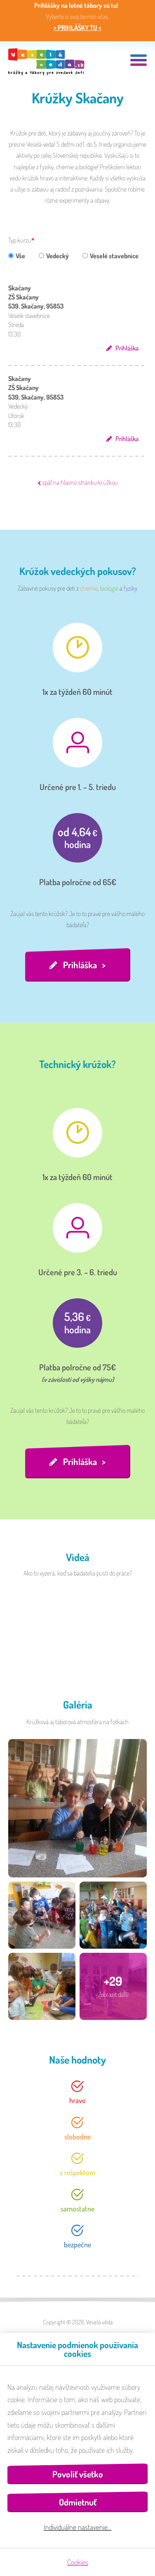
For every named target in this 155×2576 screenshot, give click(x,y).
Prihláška (127, 348)
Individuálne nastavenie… (77, 2527)
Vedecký (54, 256)
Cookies (77, 2562)
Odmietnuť (77, 2502)
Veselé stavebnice (110, 256)
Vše (16, 256)
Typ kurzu (19, 240)
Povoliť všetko (77, 2474)
